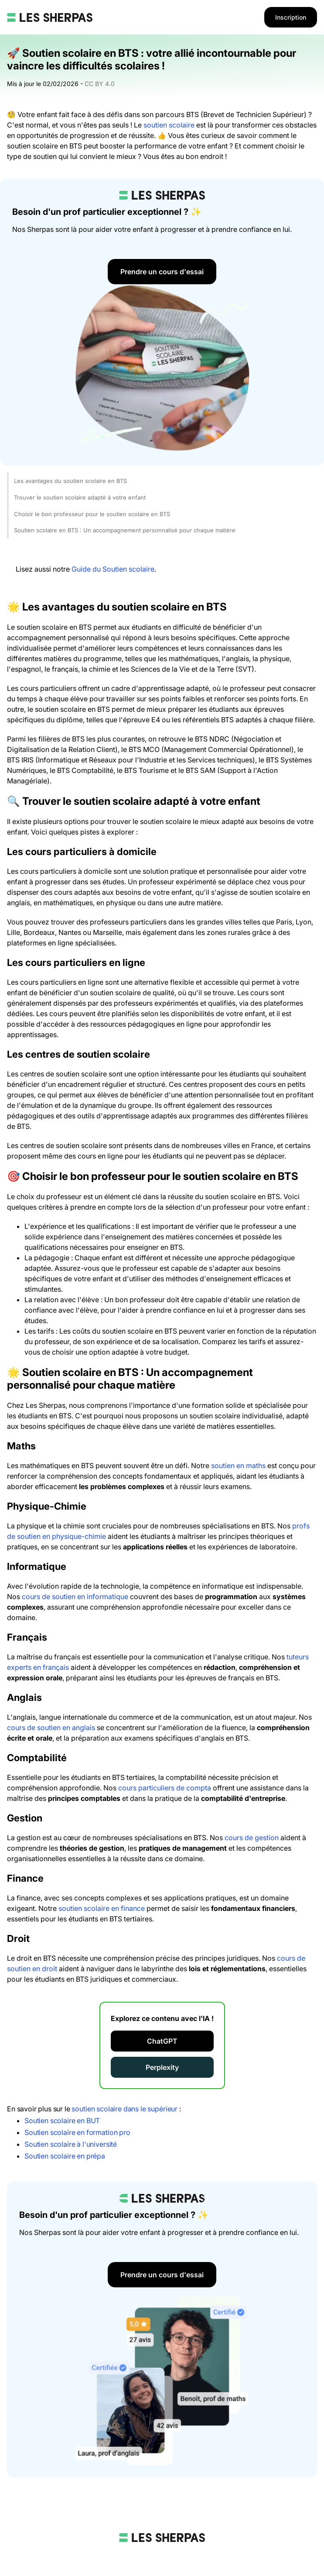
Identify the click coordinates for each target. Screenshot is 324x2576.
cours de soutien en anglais (51, 1727)
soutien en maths (238, 1465)
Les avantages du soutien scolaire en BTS (70, 480)
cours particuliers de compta (164, 1787)
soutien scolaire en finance (101, 1908)
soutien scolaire (168, 125)
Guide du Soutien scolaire (113, 569)
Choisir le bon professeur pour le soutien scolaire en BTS (92, 513)
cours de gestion (252, 1837)
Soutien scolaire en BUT (62, 2120)
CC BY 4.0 (100, 83)
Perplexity (162, 2067)
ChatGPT (162, 2041)
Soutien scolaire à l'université (70, 2144)
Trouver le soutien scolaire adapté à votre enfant (80, 497)
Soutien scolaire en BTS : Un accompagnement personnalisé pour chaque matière (124, 530)
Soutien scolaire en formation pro (77, 2132)
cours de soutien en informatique (75, 1596)
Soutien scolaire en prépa (64, 2156)
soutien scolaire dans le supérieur (124, 2108)
